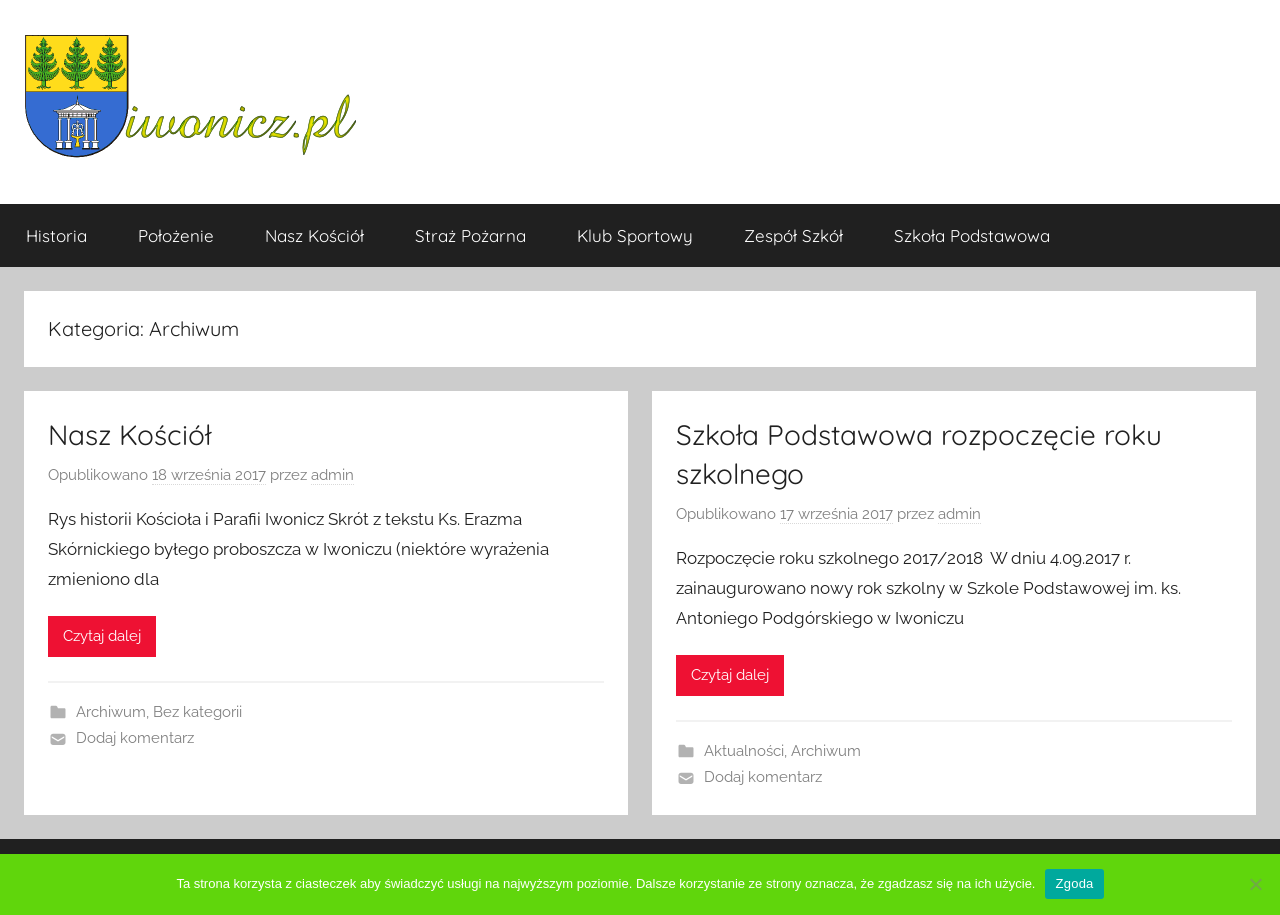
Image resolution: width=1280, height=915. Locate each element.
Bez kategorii (197, 712)
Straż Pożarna (470, 235)
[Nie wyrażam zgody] (1255, 884)
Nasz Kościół (314, 235)
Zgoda (1074, 883)
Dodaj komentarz (135, 738)
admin (332, 475)
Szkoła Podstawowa (972, 235)
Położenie (176, 235)
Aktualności (744, 751)
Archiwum (111, 712)
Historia (56, 235)
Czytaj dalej (102, 636)
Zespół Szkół (793, 235)
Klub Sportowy (635, 235)
